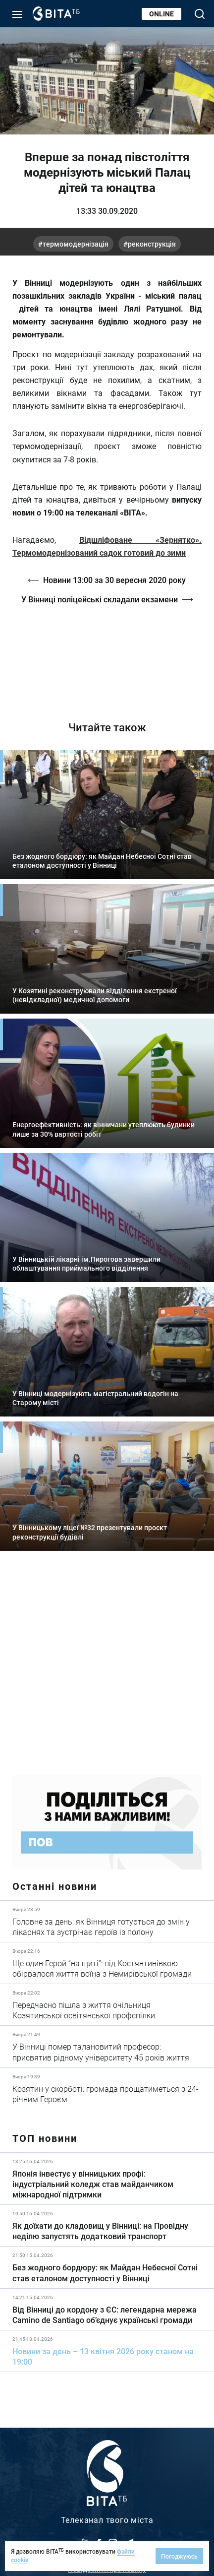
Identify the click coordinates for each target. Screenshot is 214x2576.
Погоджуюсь (179, 2556)
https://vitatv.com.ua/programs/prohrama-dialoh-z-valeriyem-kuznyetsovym (107, 655)
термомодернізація (75, 244)
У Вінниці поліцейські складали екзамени (99, 599)
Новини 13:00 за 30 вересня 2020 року (114, 580)
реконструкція (152, 244)
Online (161, 13)
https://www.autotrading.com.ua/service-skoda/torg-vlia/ (107, 1670)
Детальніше (107, 1921)
